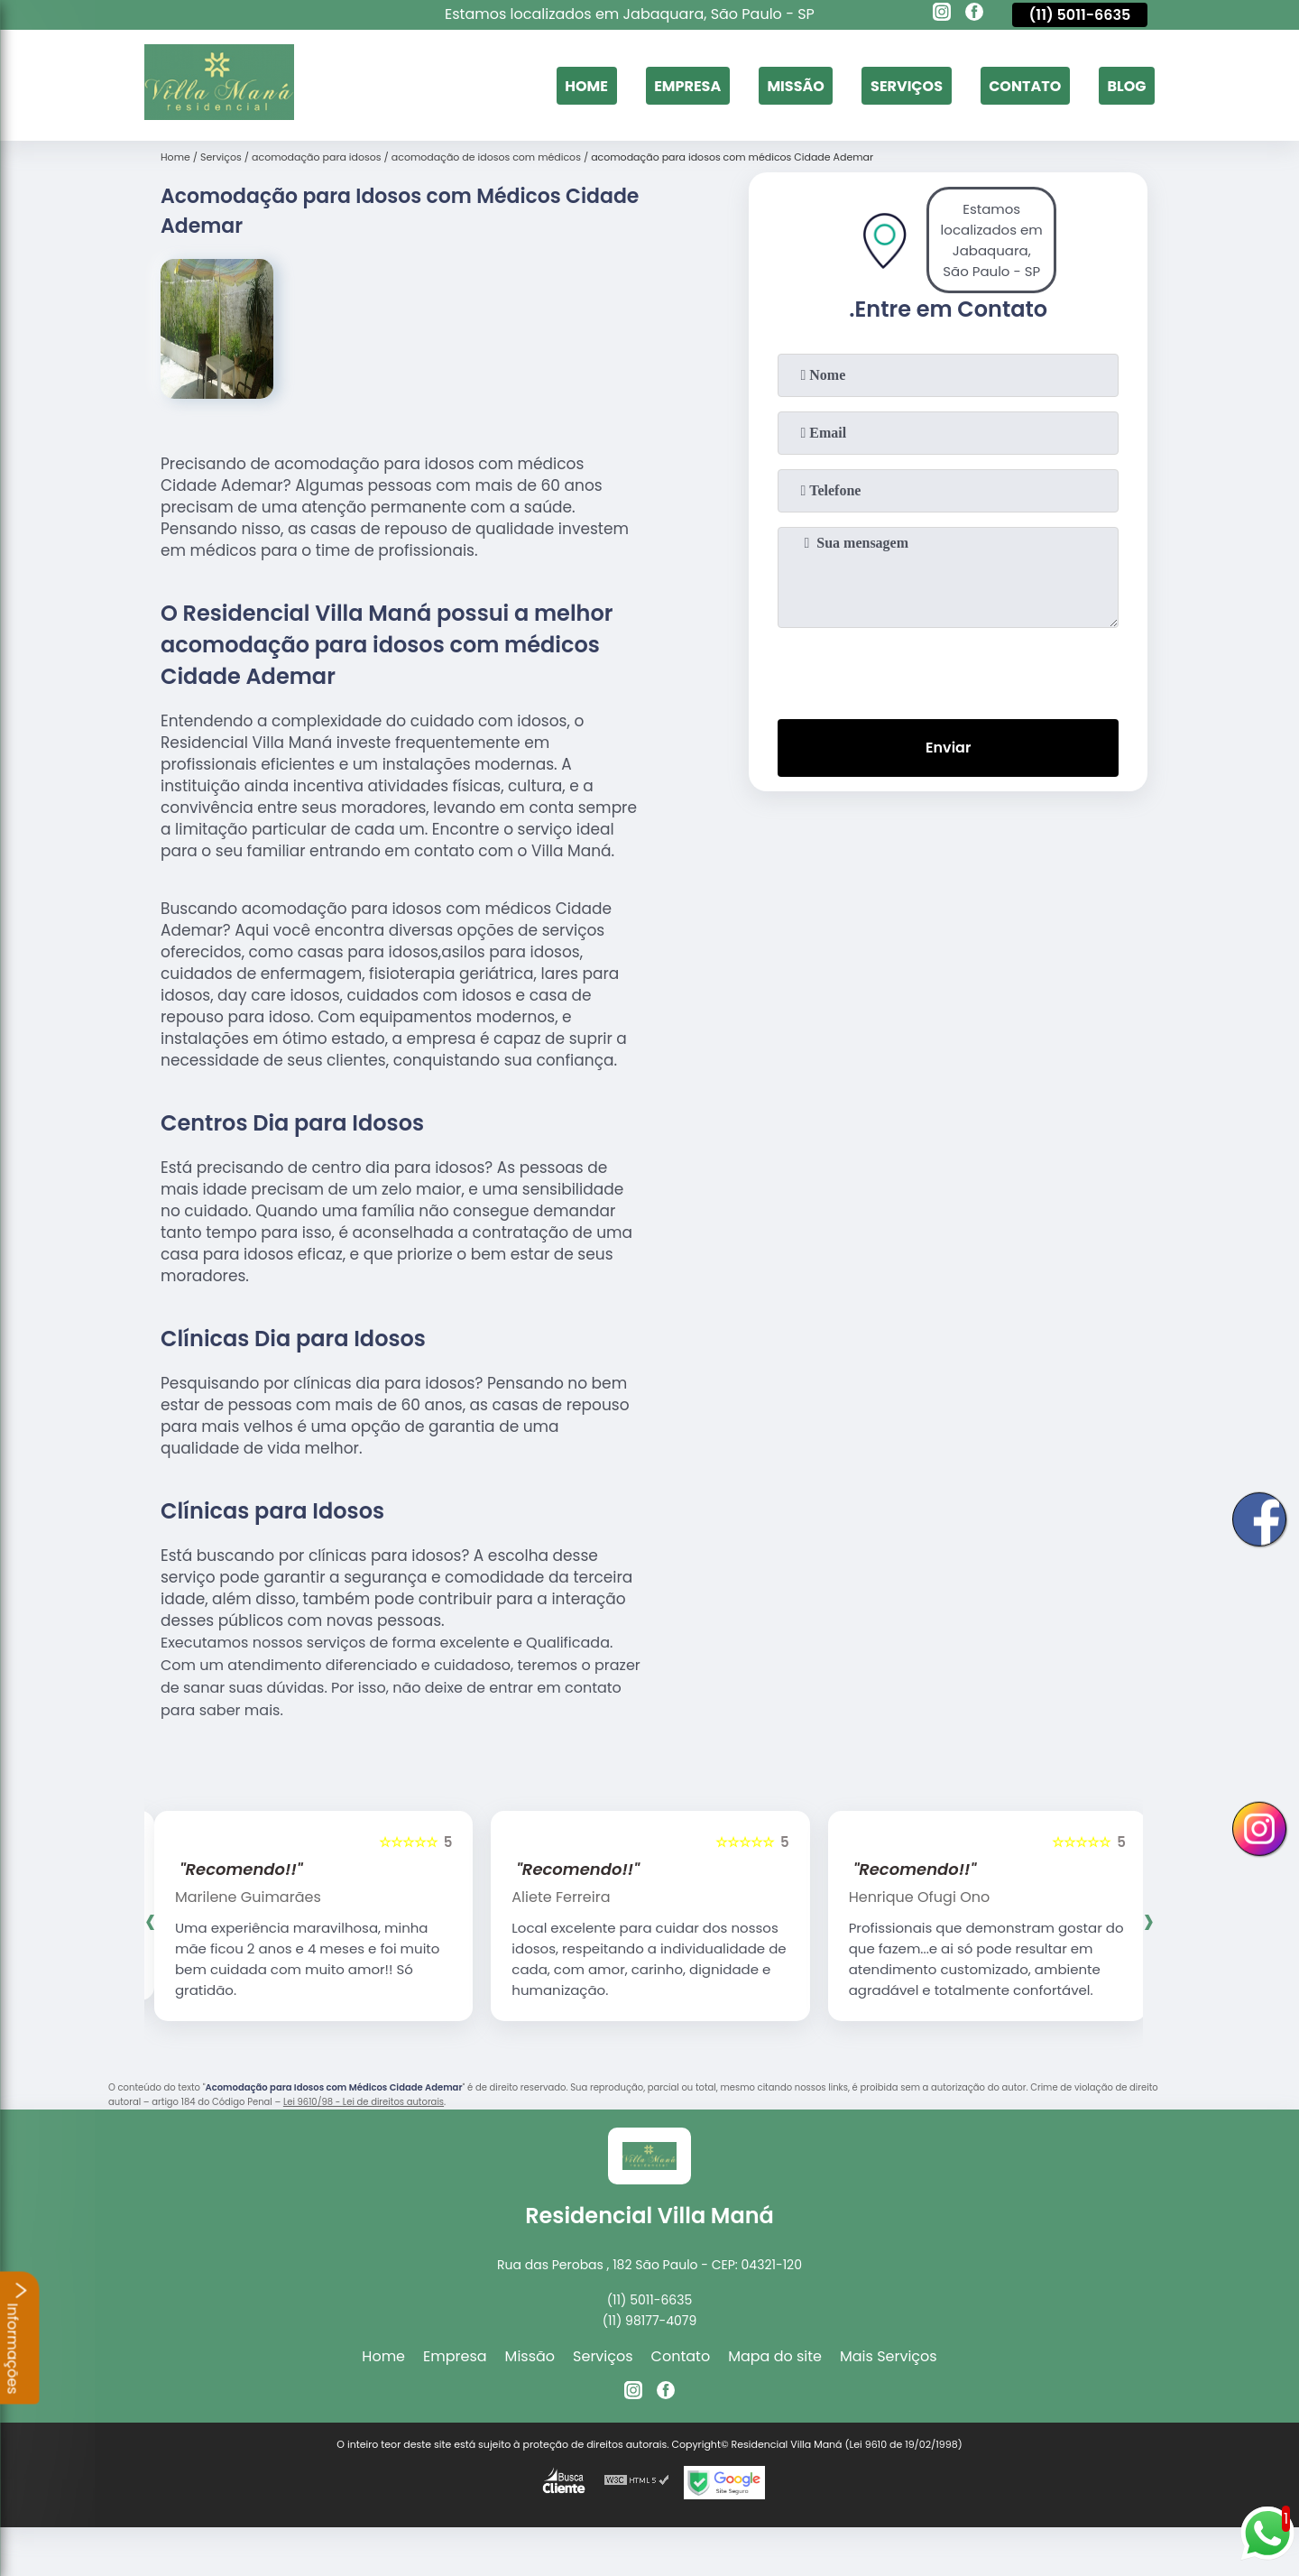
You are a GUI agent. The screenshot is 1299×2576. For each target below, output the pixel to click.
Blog (1126, 85)
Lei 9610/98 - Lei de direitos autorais (363, 2102)
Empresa (687, 85)
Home (586, 85)
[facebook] (974, 14)
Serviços (907, 85)
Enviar (948, 747)
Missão (795, 85)
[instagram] (942, 14)
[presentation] (948, 669)
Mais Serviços (888, 2356)
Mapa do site (775, 2356)
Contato (1025, 85)
